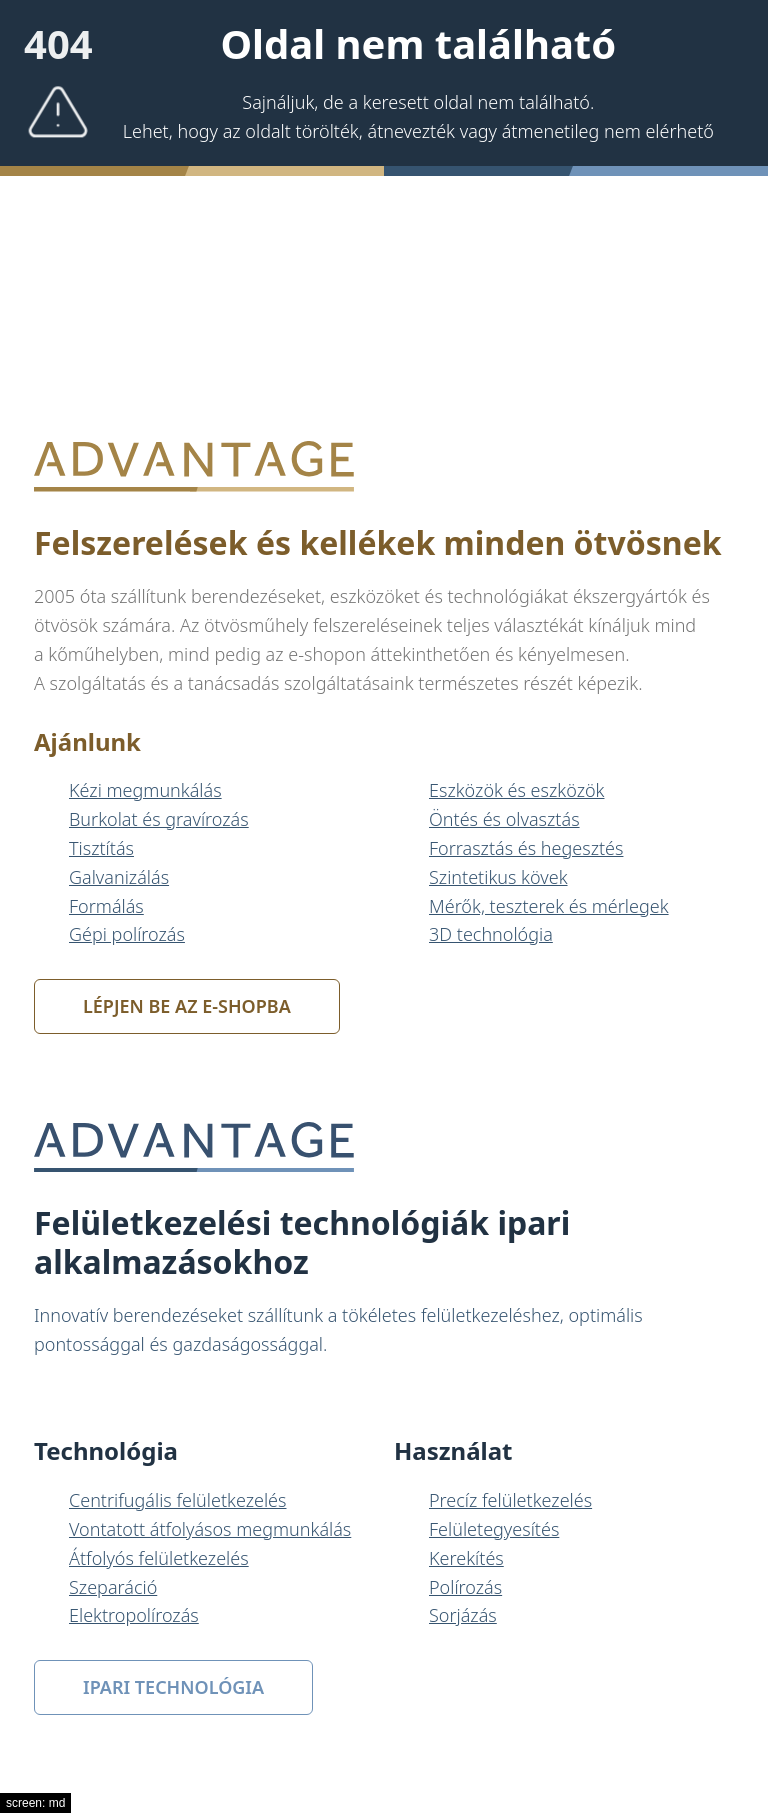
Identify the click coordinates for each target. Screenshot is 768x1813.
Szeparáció (113, 1587)
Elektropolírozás (134, 1615)
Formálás (106, 906)
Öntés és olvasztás (504, 819)
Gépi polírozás (127, 934)
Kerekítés (466, 1558)
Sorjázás (463, 1615)
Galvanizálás (119, 877)
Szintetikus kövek (498, 877)
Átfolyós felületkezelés (159, 1558)
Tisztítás (101, 848)
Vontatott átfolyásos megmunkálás (210, 1529)
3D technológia (491, 934)
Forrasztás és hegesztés (526, 848)
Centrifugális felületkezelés (177, 1500)
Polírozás (465, 1587)
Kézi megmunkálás (145, 790)
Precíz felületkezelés (510, 1500)
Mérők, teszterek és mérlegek (549, 906)
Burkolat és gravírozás (159, 819)
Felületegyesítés (494, 1529)
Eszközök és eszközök (516, 790)
